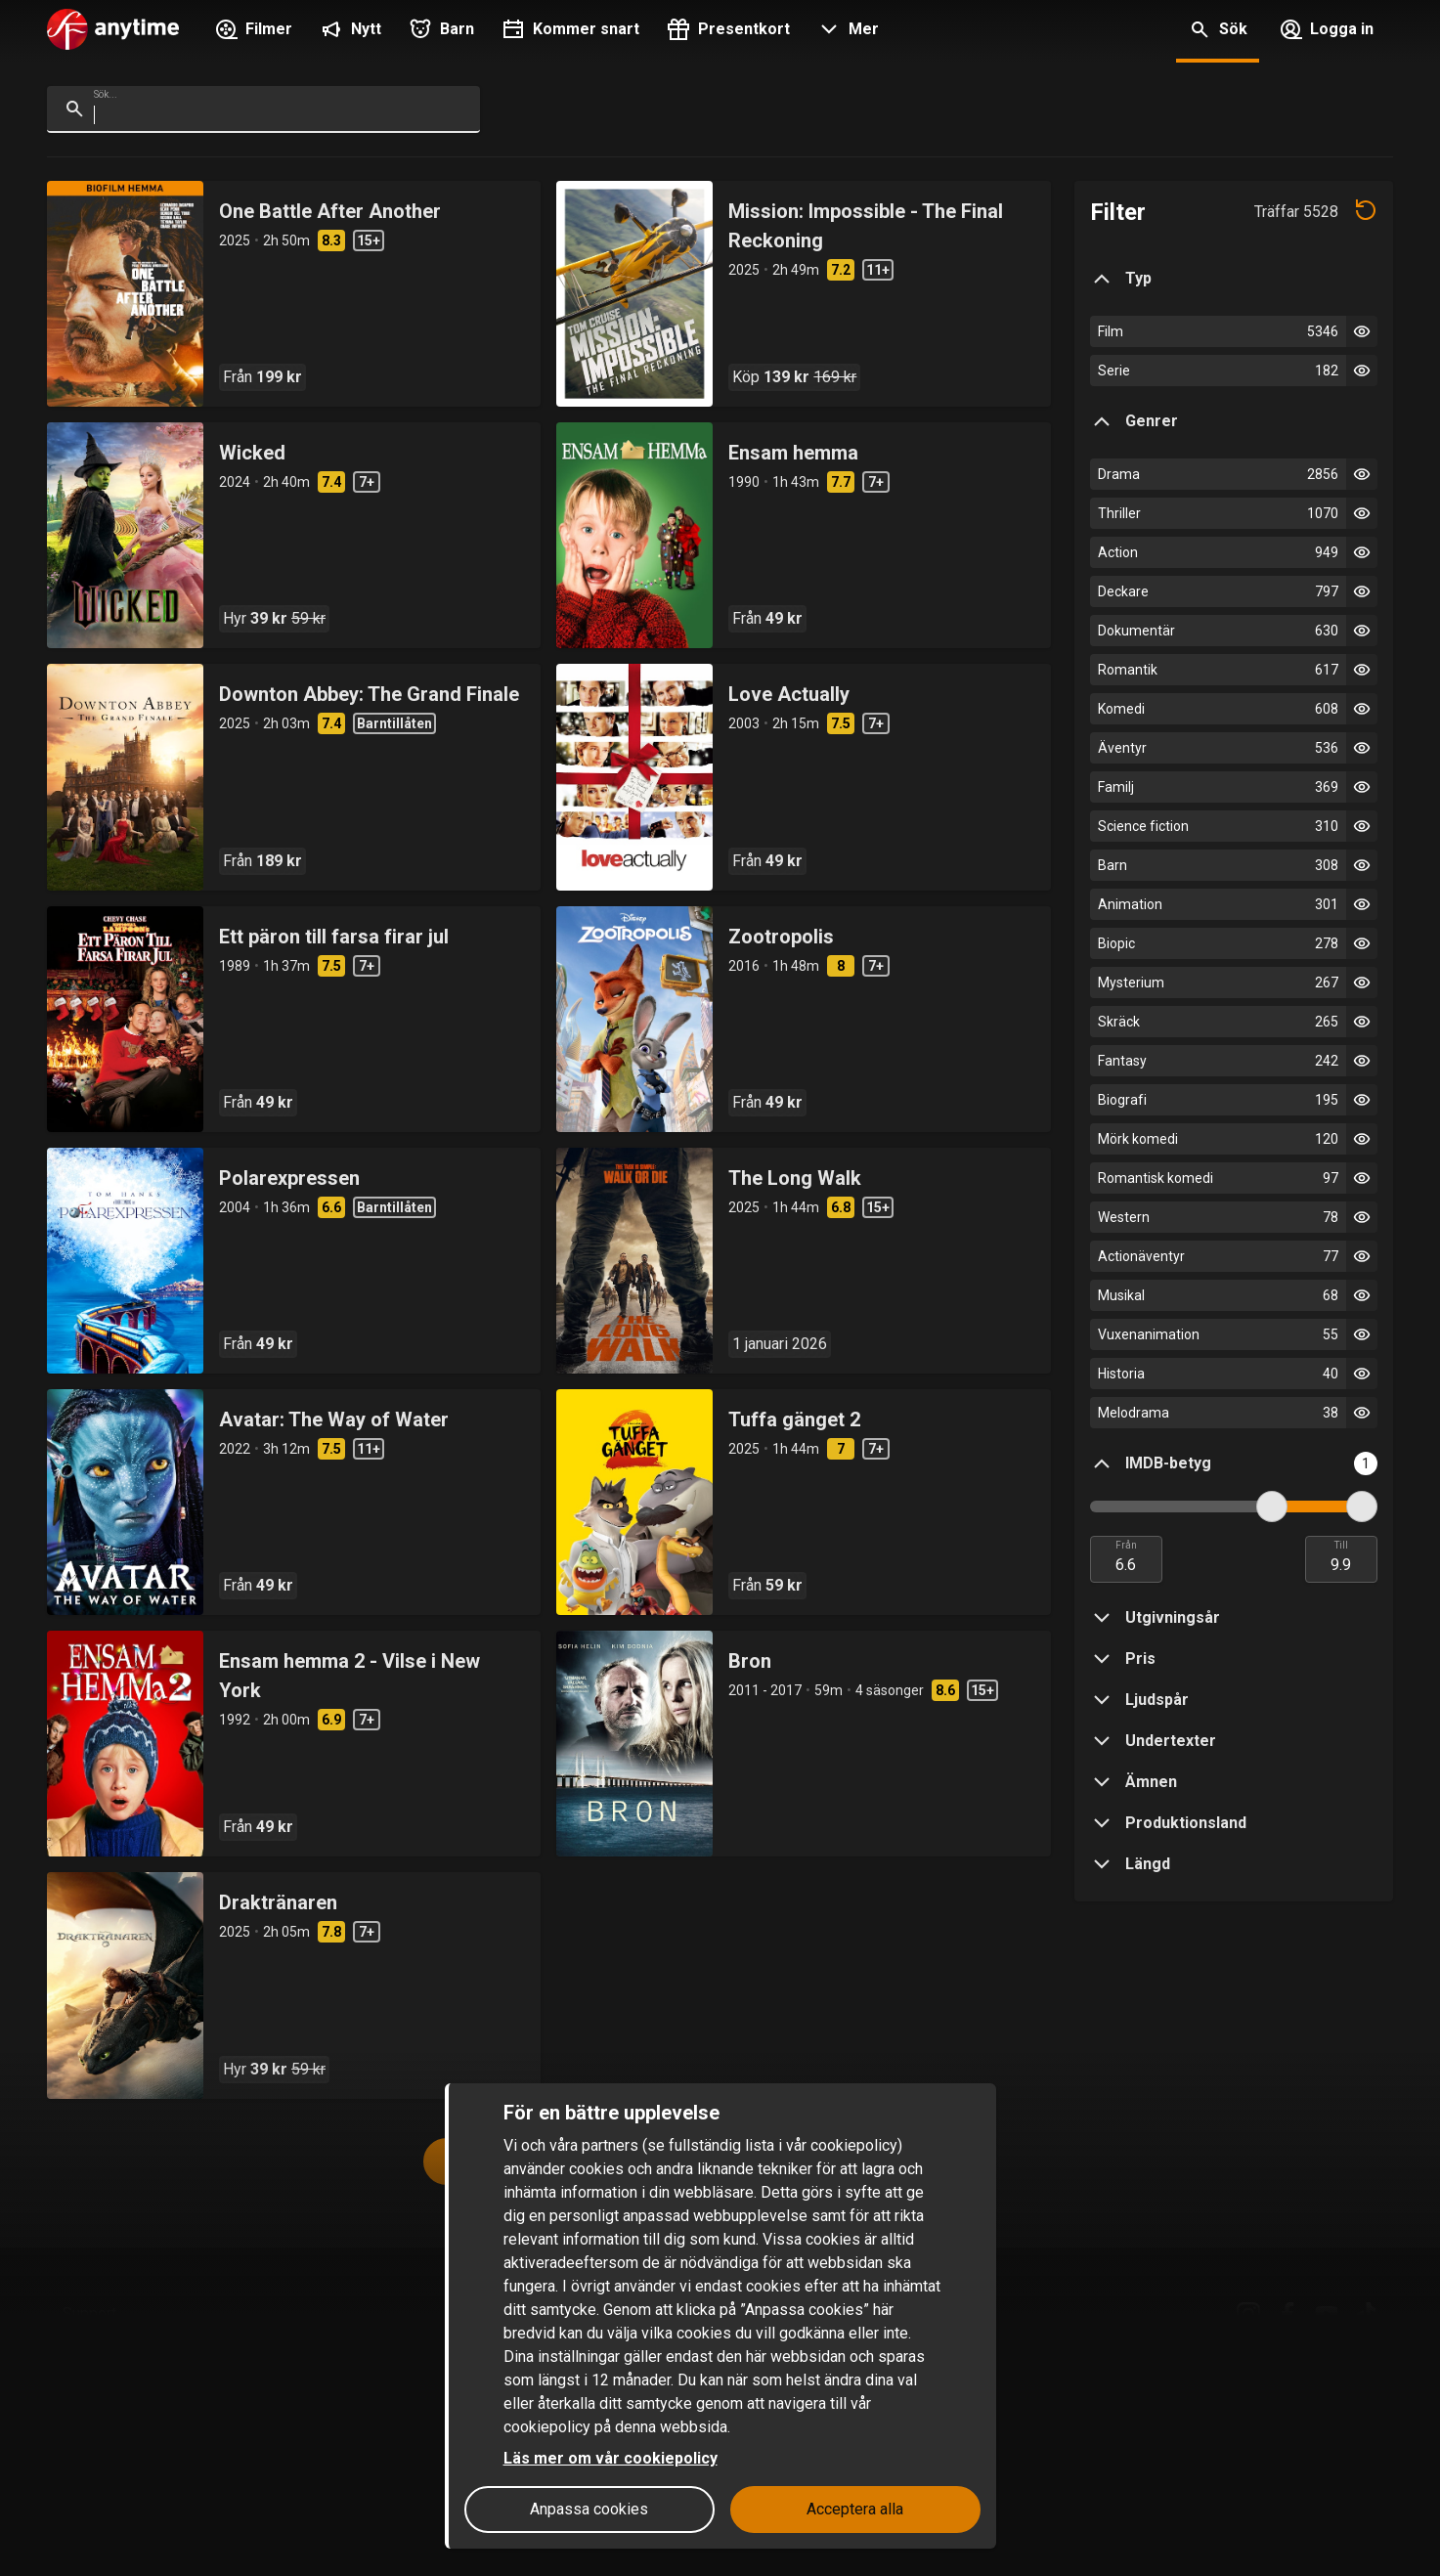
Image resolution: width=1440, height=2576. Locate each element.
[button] (846, 31)
